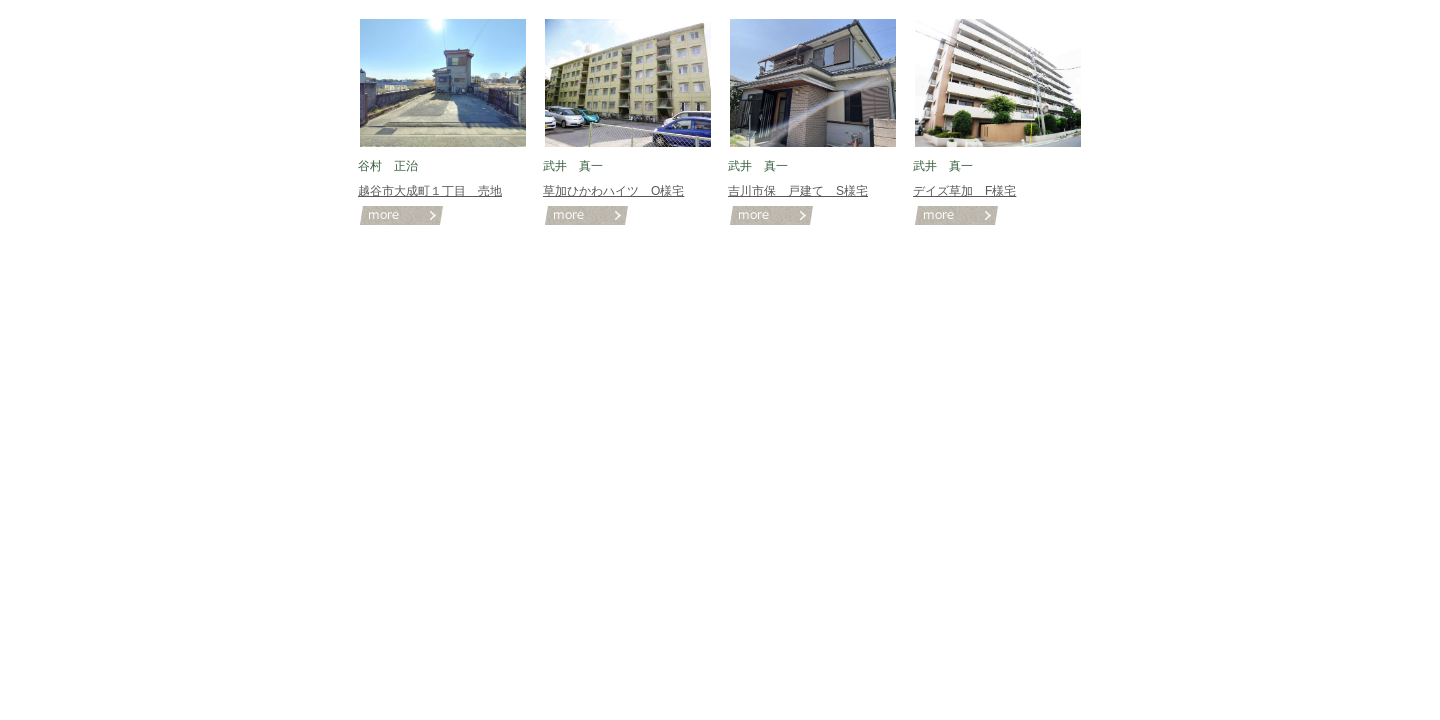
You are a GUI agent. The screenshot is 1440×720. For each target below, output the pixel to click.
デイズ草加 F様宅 (964, 191)
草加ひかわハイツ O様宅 (613, 191)
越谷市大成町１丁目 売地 (430, 191)
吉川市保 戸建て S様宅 (798, 191)
